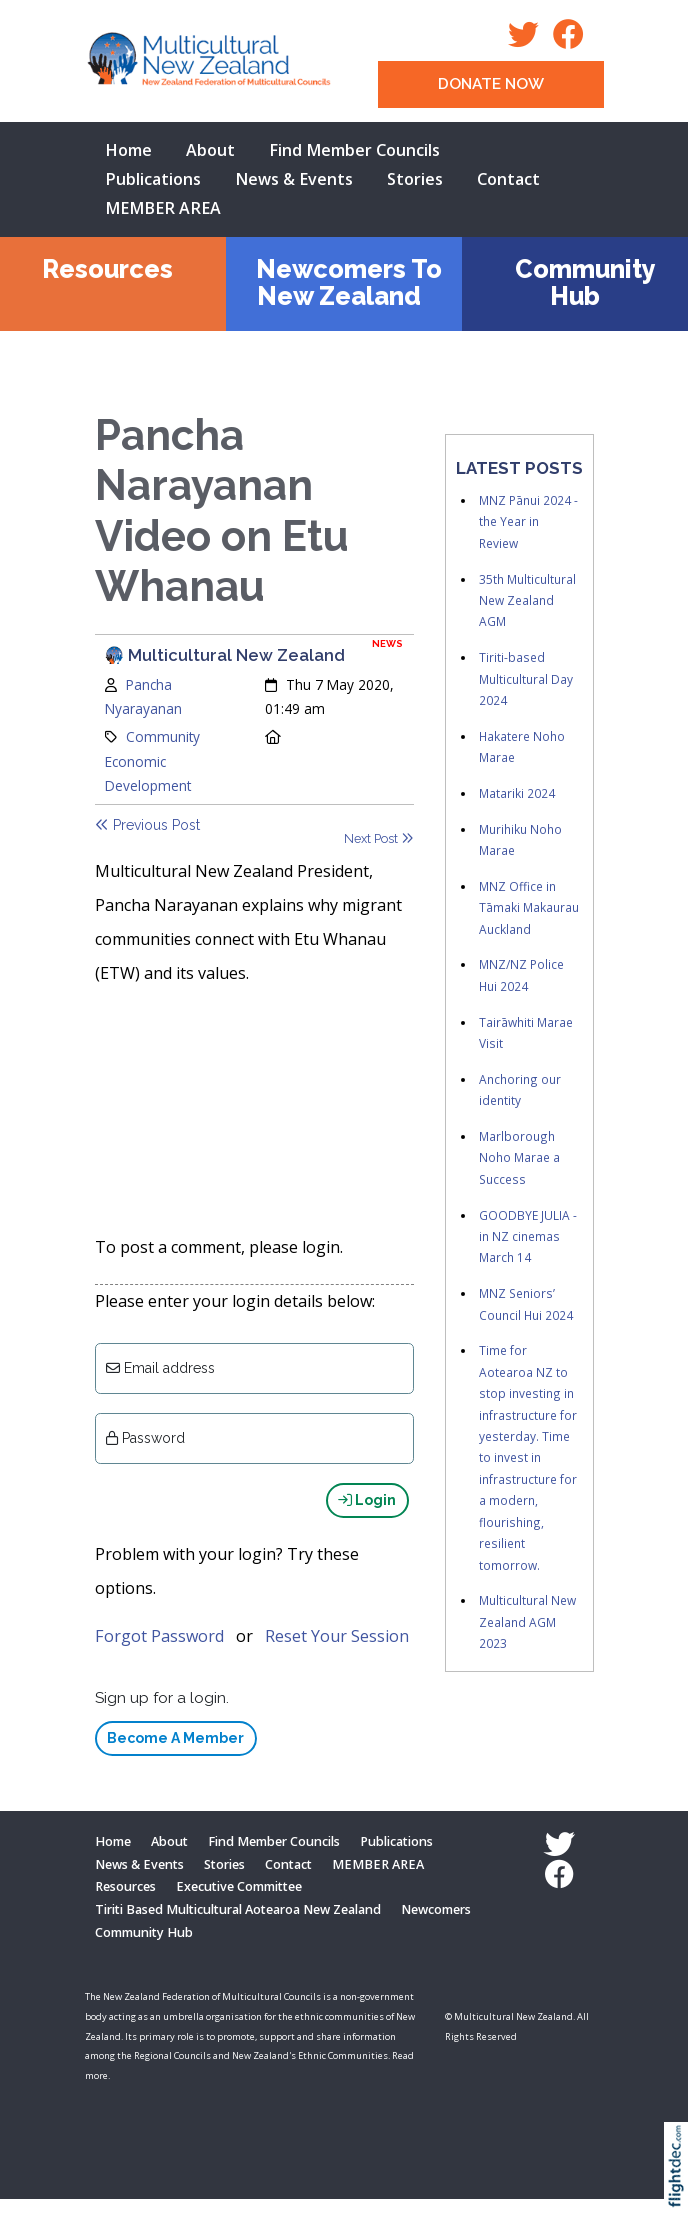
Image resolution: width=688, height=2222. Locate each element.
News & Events (294, 179)
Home (128, 150)
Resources (107, 269)
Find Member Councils (354, 150)
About (210, 150)
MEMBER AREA (163, 208)
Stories (415, 179)
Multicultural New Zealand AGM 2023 (527, 1621)
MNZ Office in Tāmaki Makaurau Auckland (529, 907)
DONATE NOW (491, 84)
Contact (508, 179)
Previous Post (147, 825)
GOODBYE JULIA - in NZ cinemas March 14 (528, 1236)
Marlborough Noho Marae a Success (519, 1157)
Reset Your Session (337, 1658)
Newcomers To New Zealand (349, 282)
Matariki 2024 (517, 793)
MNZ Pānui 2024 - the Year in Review (528, 521)
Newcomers (436, 1931)
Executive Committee (239, 1909)
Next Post (379, 838)
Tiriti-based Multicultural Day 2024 (526, 678)
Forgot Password (159, 1658)
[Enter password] (254, 1460)
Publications (153, 179)
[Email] (254, 1390)
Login (367, 1522)
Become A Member (175, 1760)
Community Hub (585, 282)
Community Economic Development (152, 761)
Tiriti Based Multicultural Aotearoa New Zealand (238, 1931)
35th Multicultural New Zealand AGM (527, 600)
